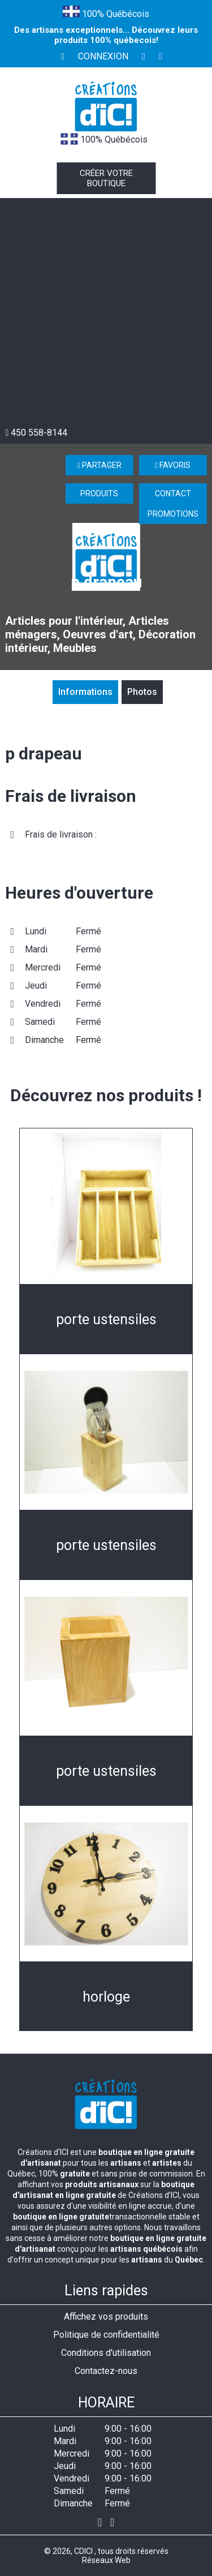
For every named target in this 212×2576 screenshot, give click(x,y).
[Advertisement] (106, 315)
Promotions (173, 513)
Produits (99, 493)
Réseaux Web (106, 2560)
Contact (173, 493)
